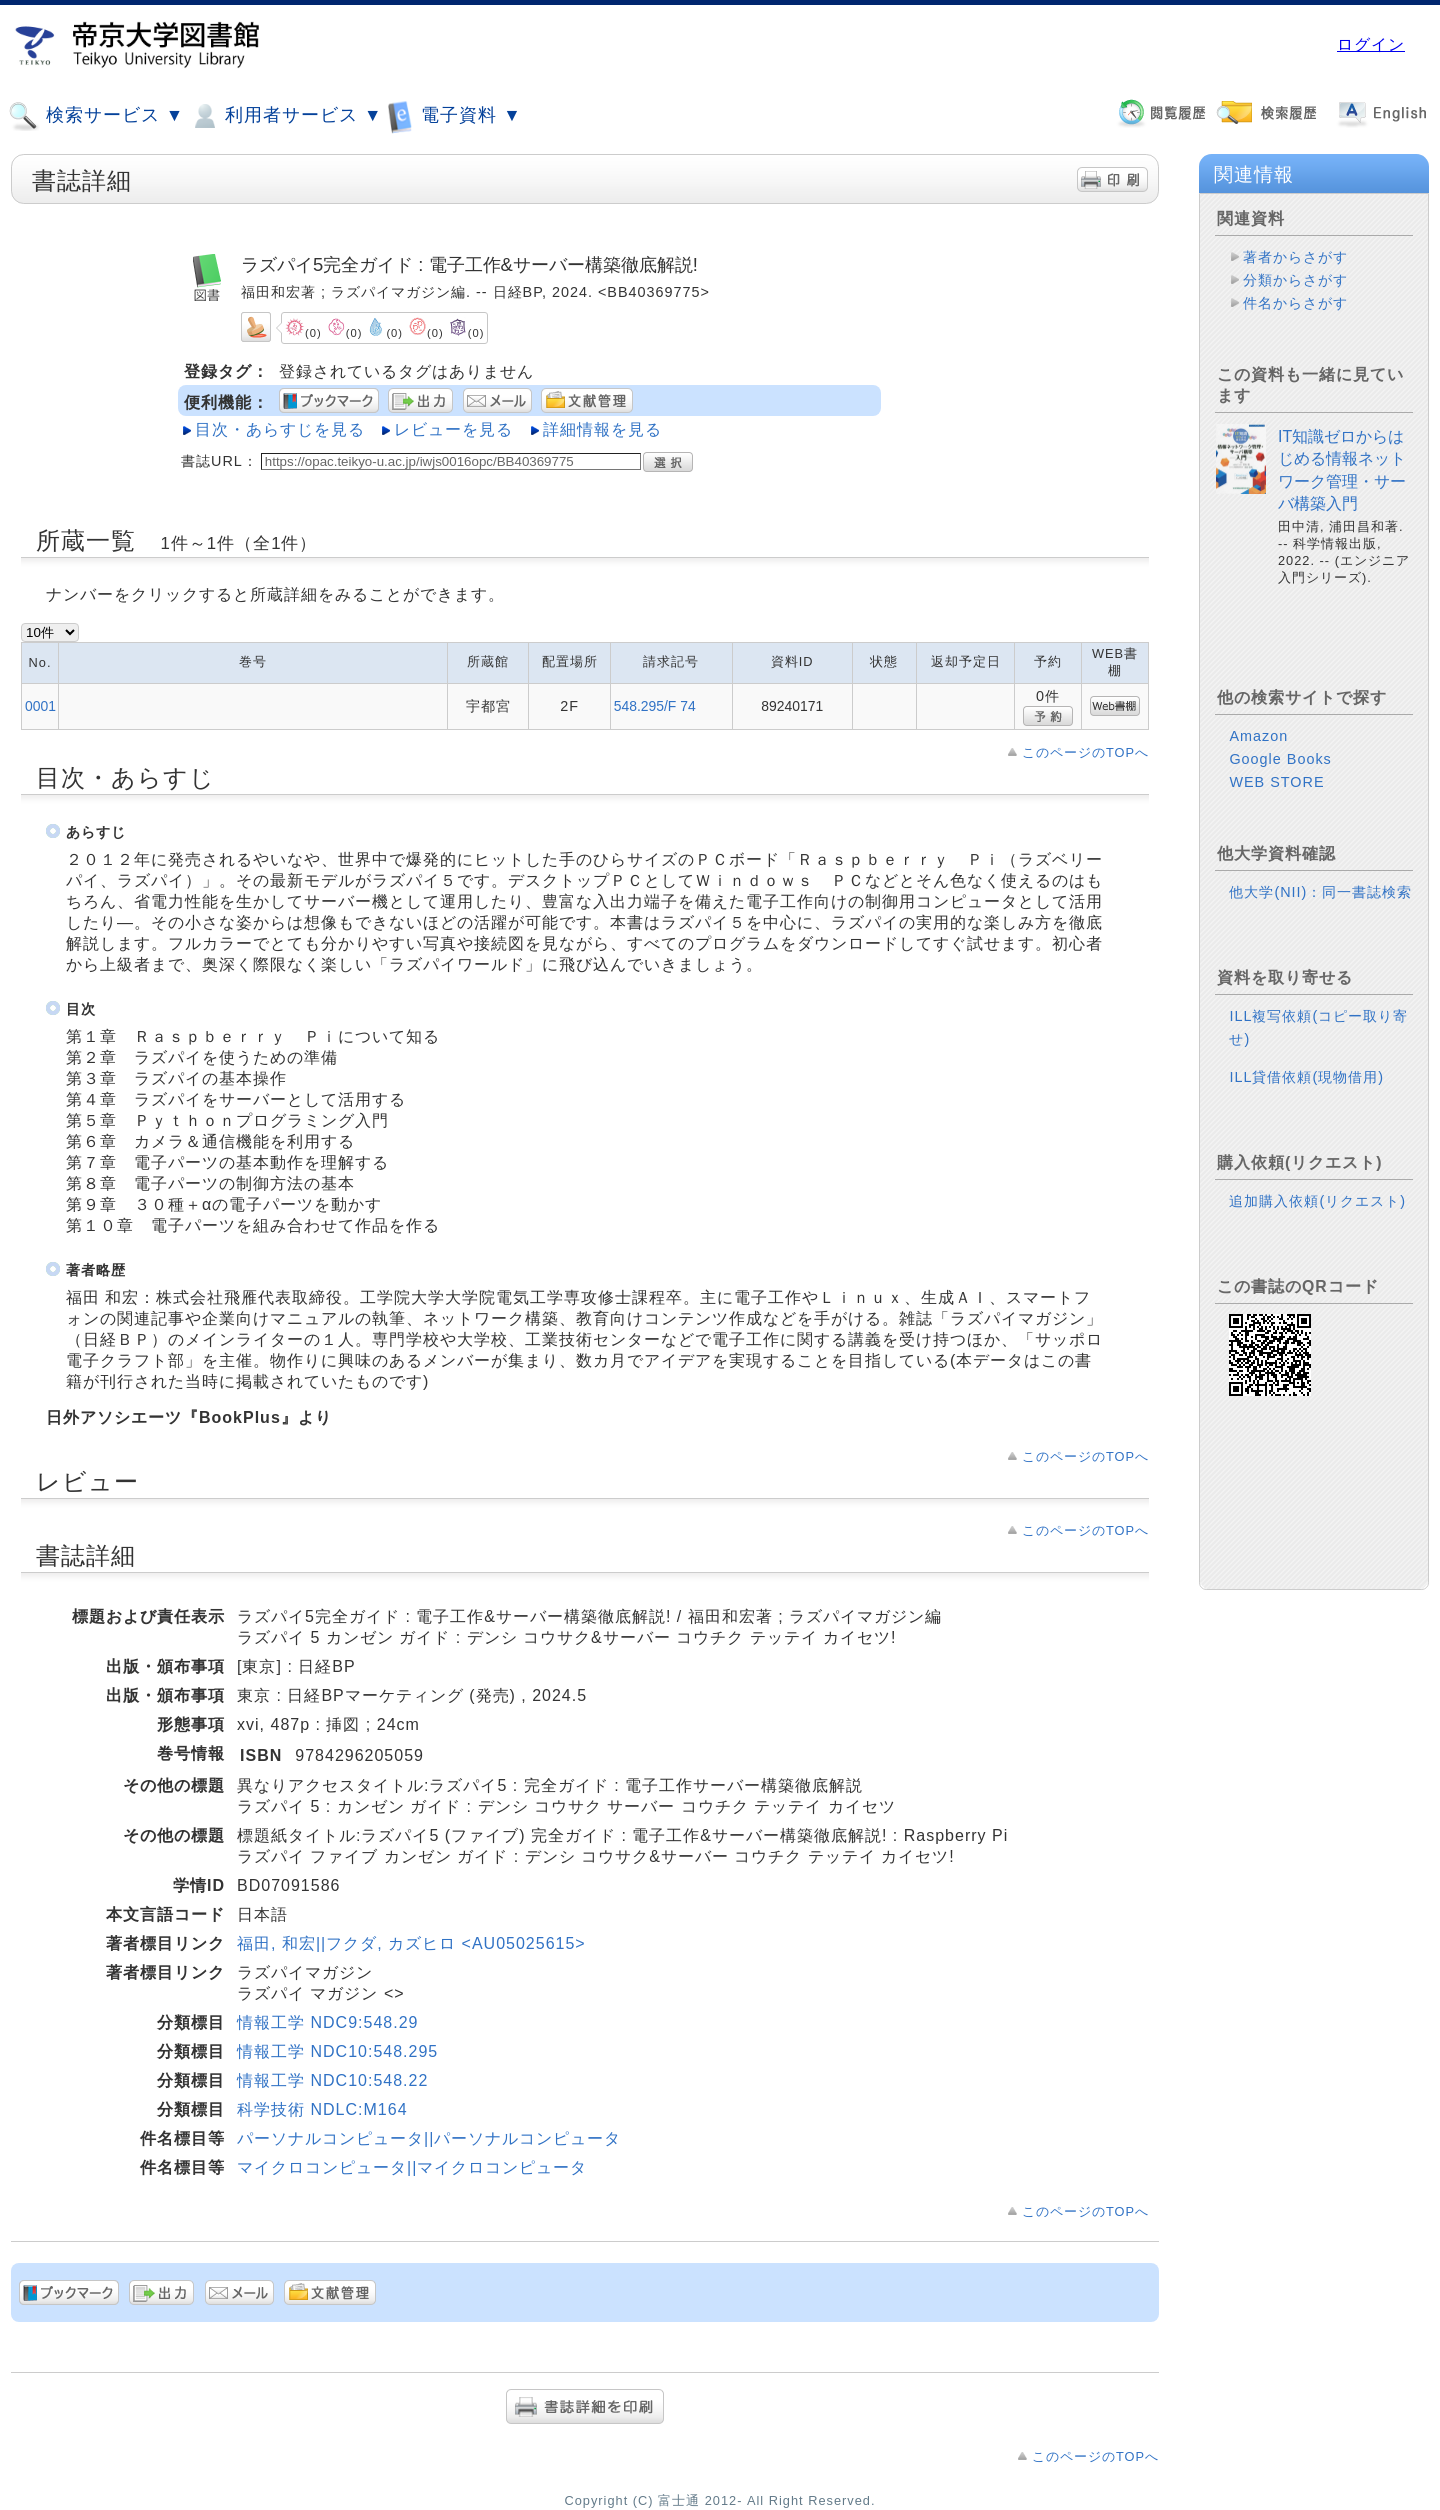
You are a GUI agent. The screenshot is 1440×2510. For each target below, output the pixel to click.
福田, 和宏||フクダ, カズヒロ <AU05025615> (411, 1943)
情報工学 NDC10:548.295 (337, 2051)
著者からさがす (1295, 257)
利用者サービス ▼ (285, 116)
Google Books (1280, 759)
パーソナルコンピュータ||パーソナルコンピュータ (429, 2138)
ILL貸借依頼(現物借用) (1306, 1077)
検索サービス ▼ (96, 116)
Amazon (1258, 736)
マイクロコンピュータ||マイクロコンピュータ (412, 2167)
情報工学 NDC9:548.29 (327, 2022)
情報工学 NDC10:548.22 (332, 2080)
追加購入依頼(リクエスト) (1317, 1201)
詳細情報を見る (602, 429)
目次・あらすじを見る (280, 429)
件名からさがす (1295, 303)
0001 (40, 706)
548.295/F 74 (655, 706)
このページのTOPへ (1085, 752)
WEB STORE (1276, 782)
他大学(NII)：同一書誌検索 (1320, 892)
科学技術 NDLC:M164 (322, 2109)
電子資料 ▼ (454, 115)
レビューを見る (453, 429)
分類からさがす (1295, 280)
